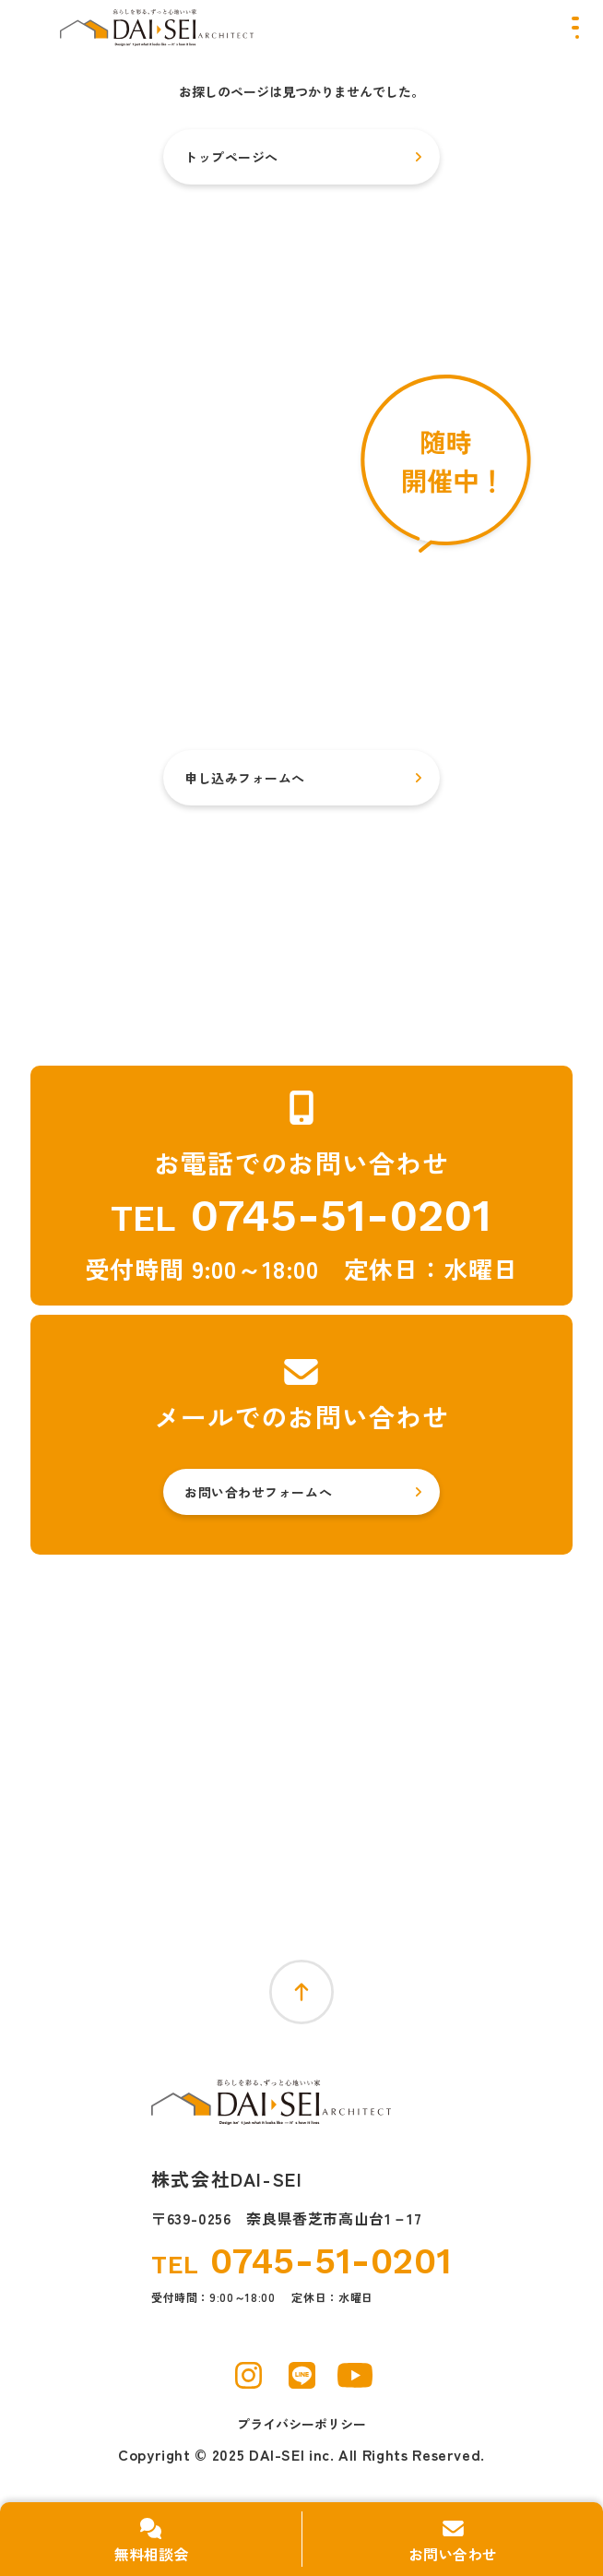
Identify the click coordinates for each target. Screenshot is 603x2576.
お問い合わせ (452, 2554)
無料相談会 (151, 2554)
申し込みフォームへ (244, 778)
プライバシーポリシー (301, 2423)
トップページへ (231, 157)
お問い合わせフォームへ (258, 1492)
